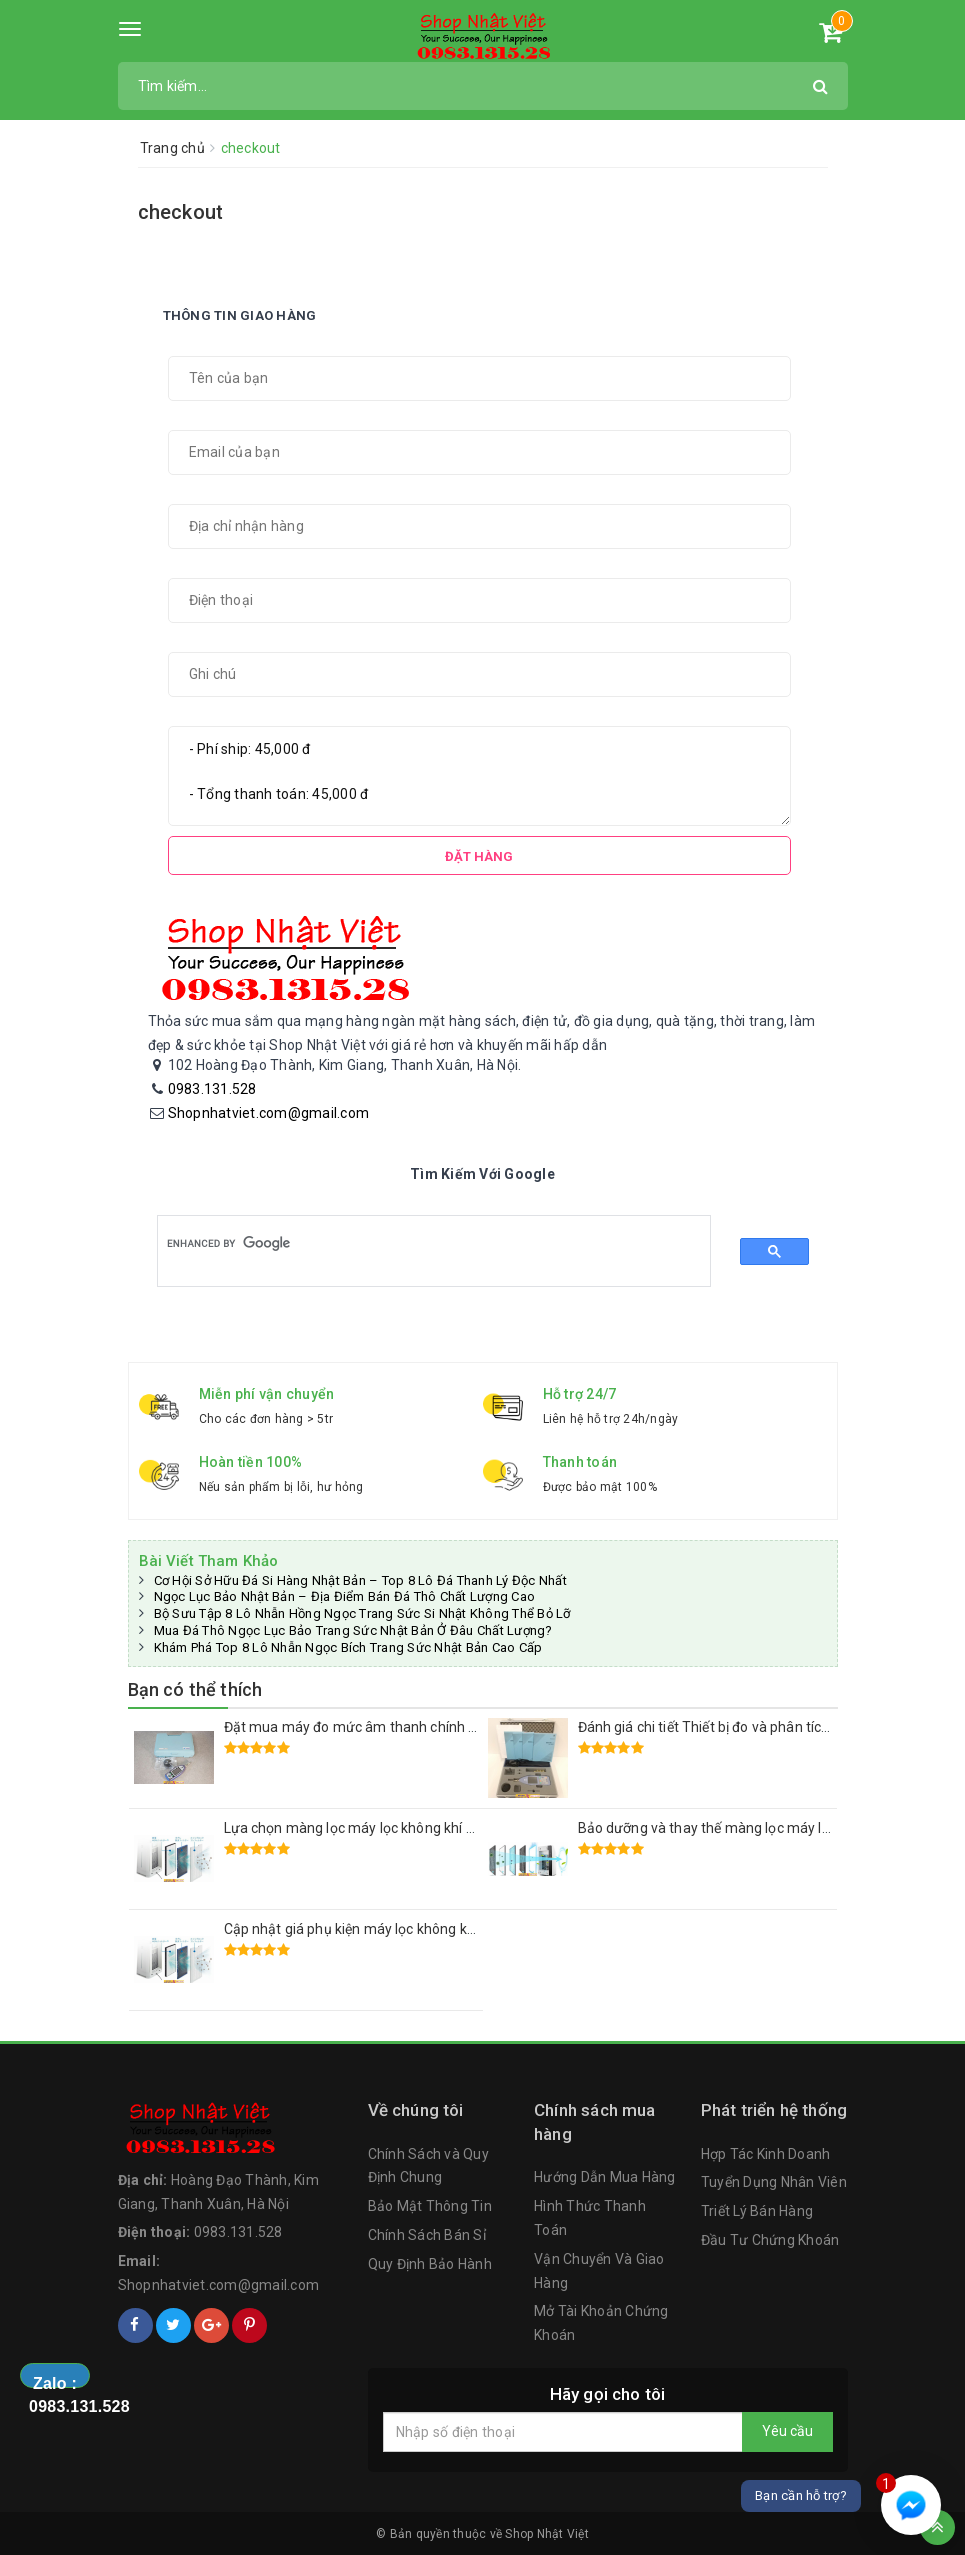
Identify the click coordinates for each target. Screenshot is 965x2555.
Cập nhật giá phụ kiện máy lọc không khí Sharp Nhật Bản (403, 1929)
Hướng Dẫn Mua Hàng (605, 2177)
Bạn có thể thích (195, 1689)
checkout (181, 212)
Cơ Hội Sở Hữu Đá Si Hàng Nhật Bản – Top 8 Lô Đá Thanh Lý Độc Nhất (360, 1580)
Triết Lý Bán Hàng (757, 2211)
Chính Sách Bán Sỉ (427, 2235)
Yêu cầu (787, 2431)
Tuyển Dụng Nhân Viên (774, 2182)
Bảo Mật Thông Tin (430, 2206)
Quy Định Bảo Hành (430, 2264)
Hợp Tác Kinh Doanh (766, 2154)
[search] (417, 1243)
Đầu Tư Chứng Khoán (770, 2240)
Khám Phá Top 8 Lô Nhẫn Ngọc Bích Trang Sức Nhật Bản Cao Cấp (348, 1647)
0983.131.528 (212, 1089)
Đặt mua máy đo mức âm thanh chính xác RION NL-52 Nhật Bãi (424, 1727)
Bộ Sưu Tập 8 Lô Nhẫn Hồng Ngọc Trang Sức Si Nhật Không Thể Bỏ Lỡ (362, 1613)
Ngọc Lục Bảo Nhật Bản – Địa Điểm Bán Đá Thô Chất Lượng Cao (345, 1596)
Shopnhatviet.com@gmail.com (269, 1113)
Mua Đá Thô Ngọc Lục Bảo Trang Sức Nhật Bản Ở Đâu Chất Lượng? (353, 1630)
